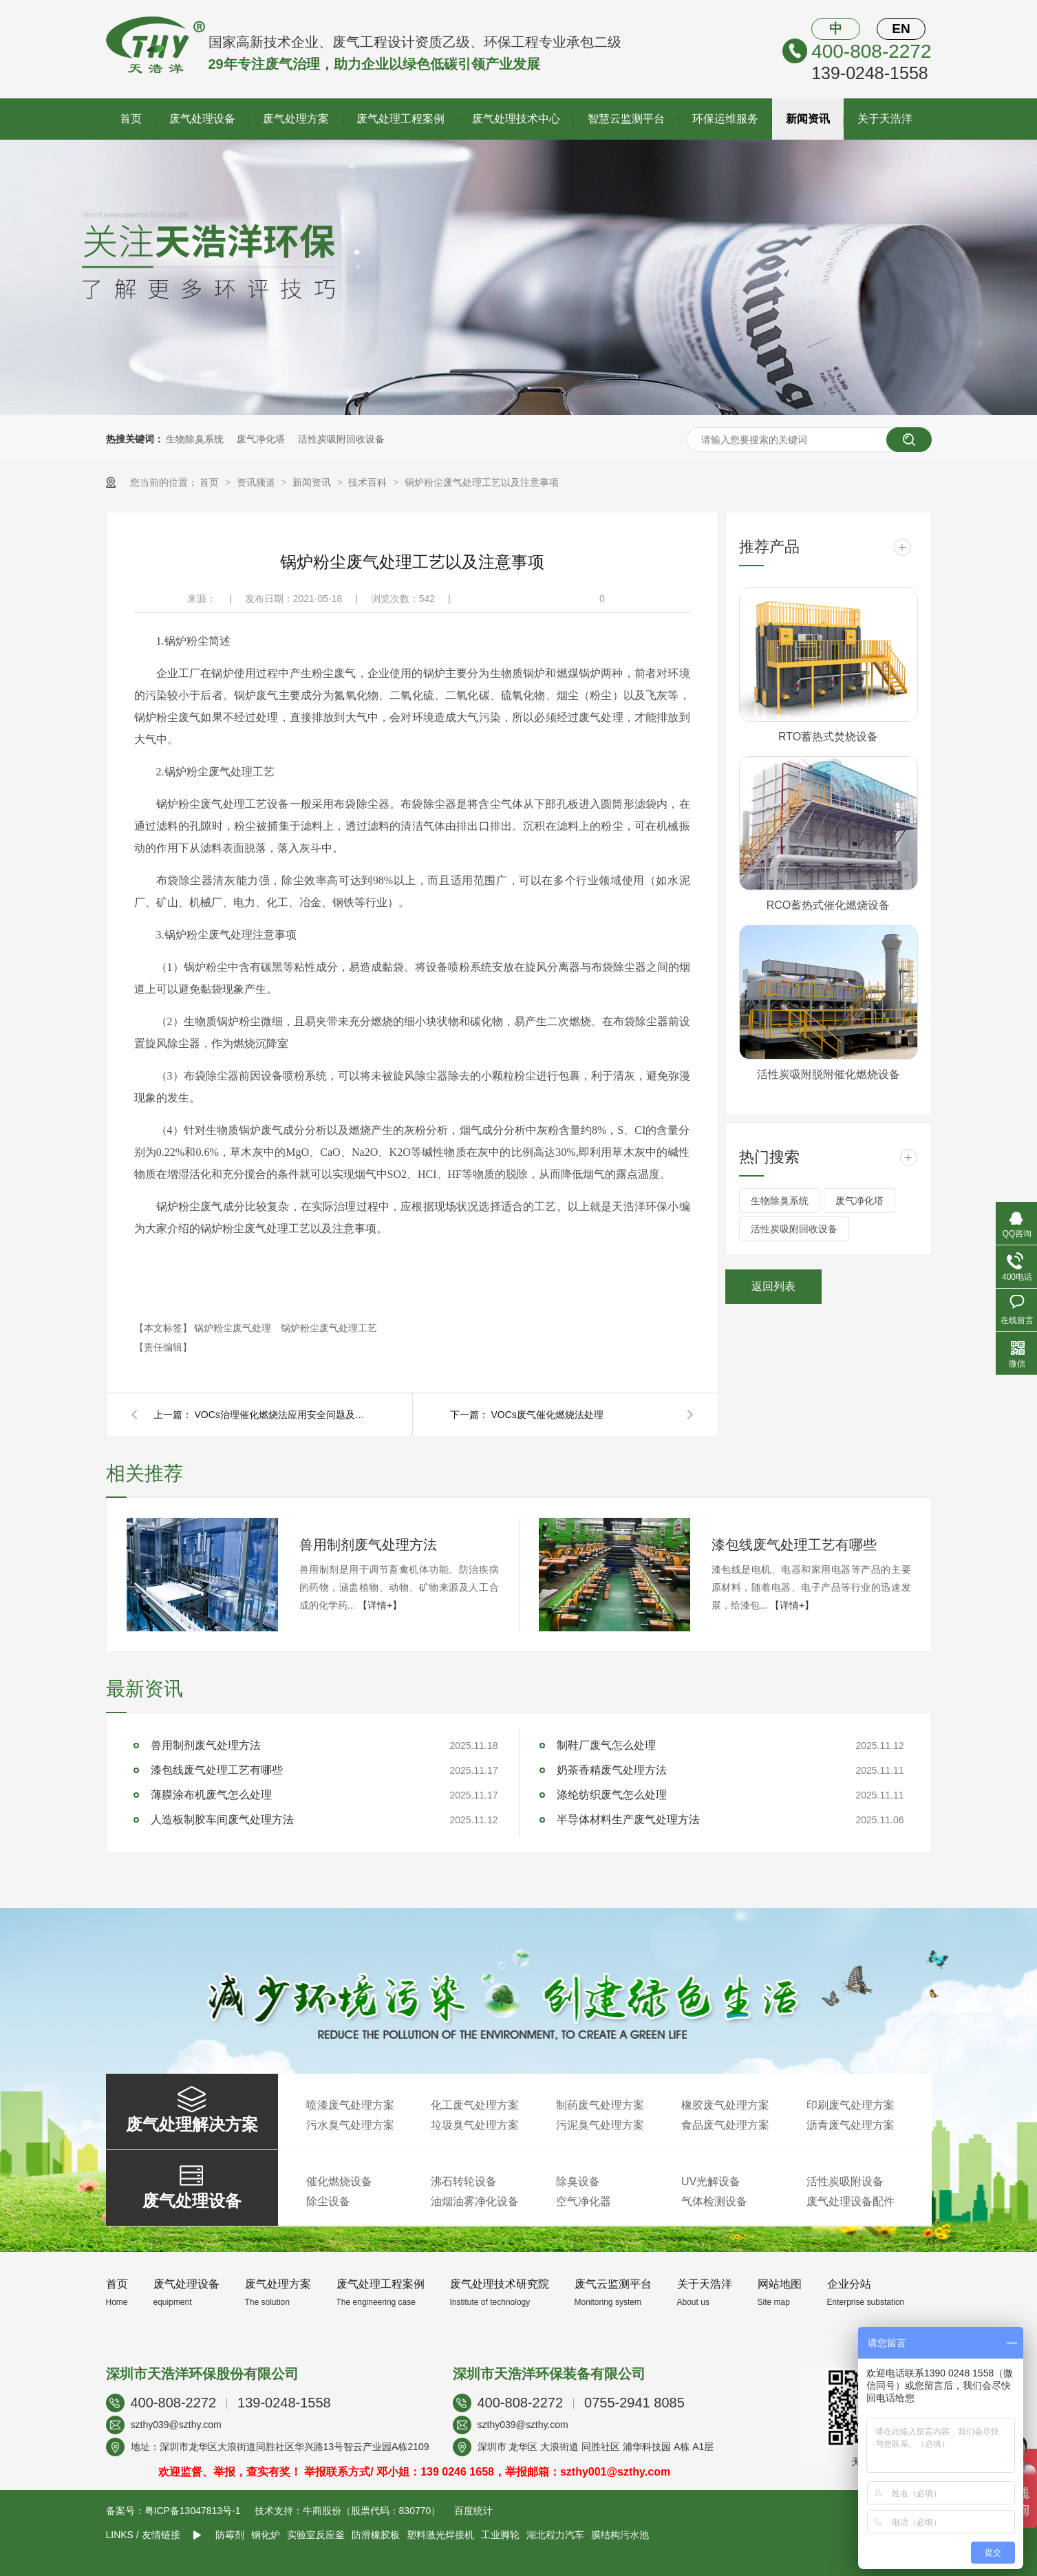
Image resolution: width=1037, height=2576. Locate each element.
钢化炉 (265, 2534)
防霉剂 (229, 2534)
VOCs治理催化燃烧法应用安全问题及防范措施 (284, 1414)
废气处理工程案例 (400, 119)
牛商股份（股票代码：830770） (372, 2510)
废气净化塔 (261, 438)
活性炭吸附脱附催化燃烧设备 (828, 1074)
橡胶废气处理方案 (725, 2105)
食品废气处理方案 (725, 2125)
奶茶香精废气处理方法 (612, 1770)
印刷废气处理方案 (850, 2105)
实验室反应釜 (316, 2534)
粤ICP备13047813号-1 (193, 2510)
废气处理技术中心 (516, 119)
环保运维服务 (725, 119)
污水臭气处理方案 (350, 2125)
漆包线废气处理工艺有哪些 (794, 1544)
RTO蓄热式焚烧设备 (828, 736)
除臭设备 (578, 2181)
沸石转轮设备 (464, 2181)
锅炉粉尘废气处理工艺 (329, 1327)
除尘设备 (328, 2201)
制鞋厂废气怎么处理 (606, 1745)
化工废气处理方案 (475, 2105)
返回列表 (773, 1286)
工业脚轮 (500, 2534)
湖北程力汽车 (555, 2534)
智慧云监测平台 (626, 119)
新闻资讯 (808, 119)
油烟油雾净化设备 (475, 2201)
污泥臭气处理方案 (600, 2125)
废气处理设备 (202, 119)
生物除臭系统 (195, 438)
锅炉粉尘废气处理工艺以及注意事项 (482, 482)
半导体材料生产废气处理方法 (628, 1819)
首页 (131, 119)
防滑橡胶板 (376, 2534)
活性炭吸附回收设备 (341, 438)
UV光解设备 (710, 2181)
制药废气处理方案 (600, 2105)
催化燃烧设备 (339, 2181)
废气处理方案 (296, 119)
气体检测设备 (714, 2201)
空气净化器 (583, 2201)
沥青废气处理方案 (850, 2125)
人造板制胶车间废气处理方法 (222, 1819)
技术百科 (368, 482)
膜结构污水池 (620, 2534)
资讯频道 (257, 482)
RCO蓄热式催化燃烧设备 (828, 905)
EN (901, 28)
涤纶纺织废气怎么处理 (612, 1795)
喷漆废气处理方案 (350, 2105)
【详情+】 (380, 1605)
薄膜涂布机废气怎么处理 (211, 1795)
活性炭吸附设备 (845, 2181)
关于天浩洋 (884, 119)
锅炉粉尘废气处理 (234, 1327)
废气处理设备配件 (850, 2201)
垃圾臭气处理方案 (475, 2125)
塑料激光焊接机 (440, 2534)
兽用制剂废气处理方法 (368, 1544)
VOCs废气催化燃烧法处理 (547, 1414)
